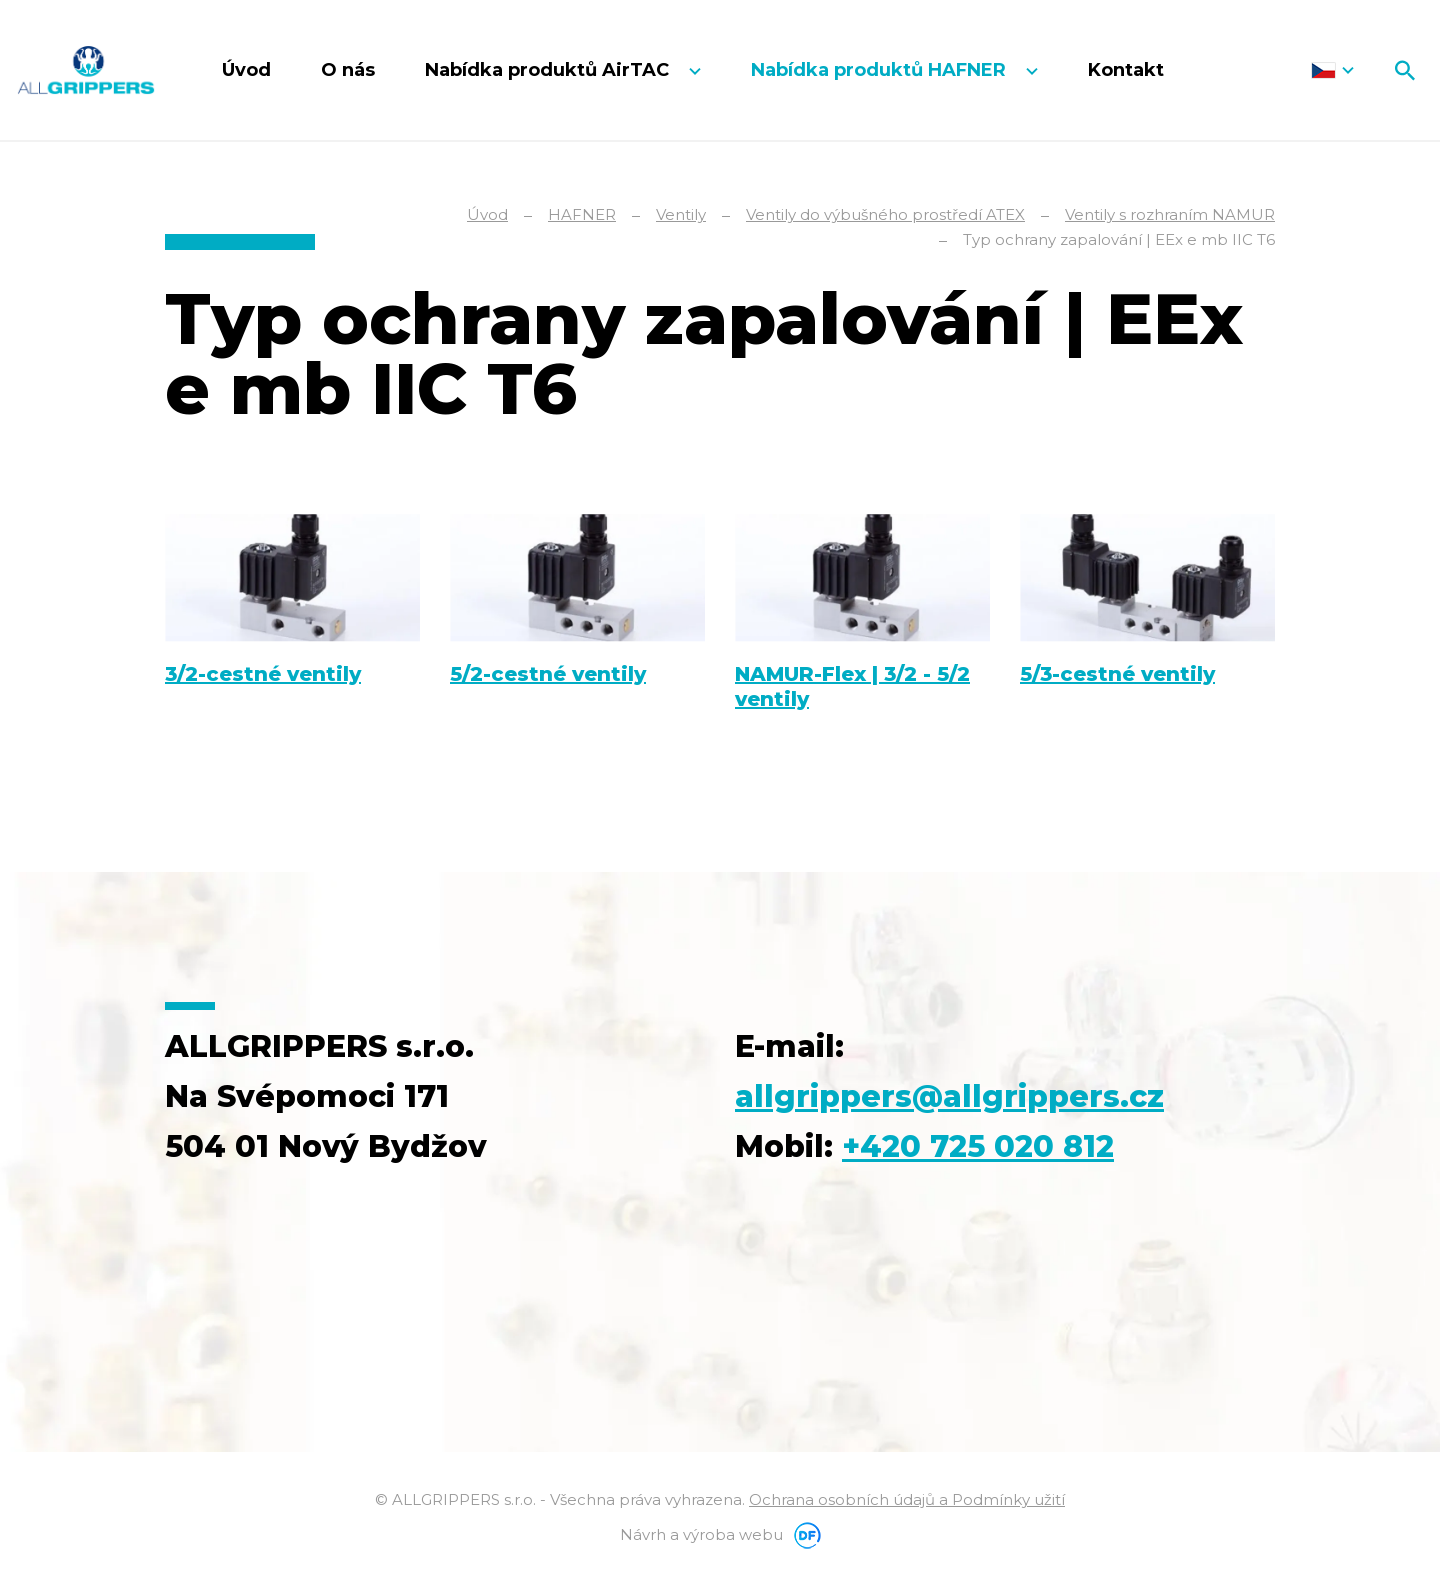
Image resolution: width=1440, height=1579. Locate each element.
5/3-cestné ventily (1117, 674)
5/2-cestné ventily (548, 674)
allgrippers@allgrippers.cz (949, 1096)
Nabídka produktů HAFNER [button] (881, 70)
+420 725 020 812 (978, 1146)
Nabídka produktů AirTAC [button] (549, 70)
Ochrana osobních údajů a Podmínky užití (907, 1499)
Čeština (1332, 70)
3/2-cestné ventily (263, 674)
